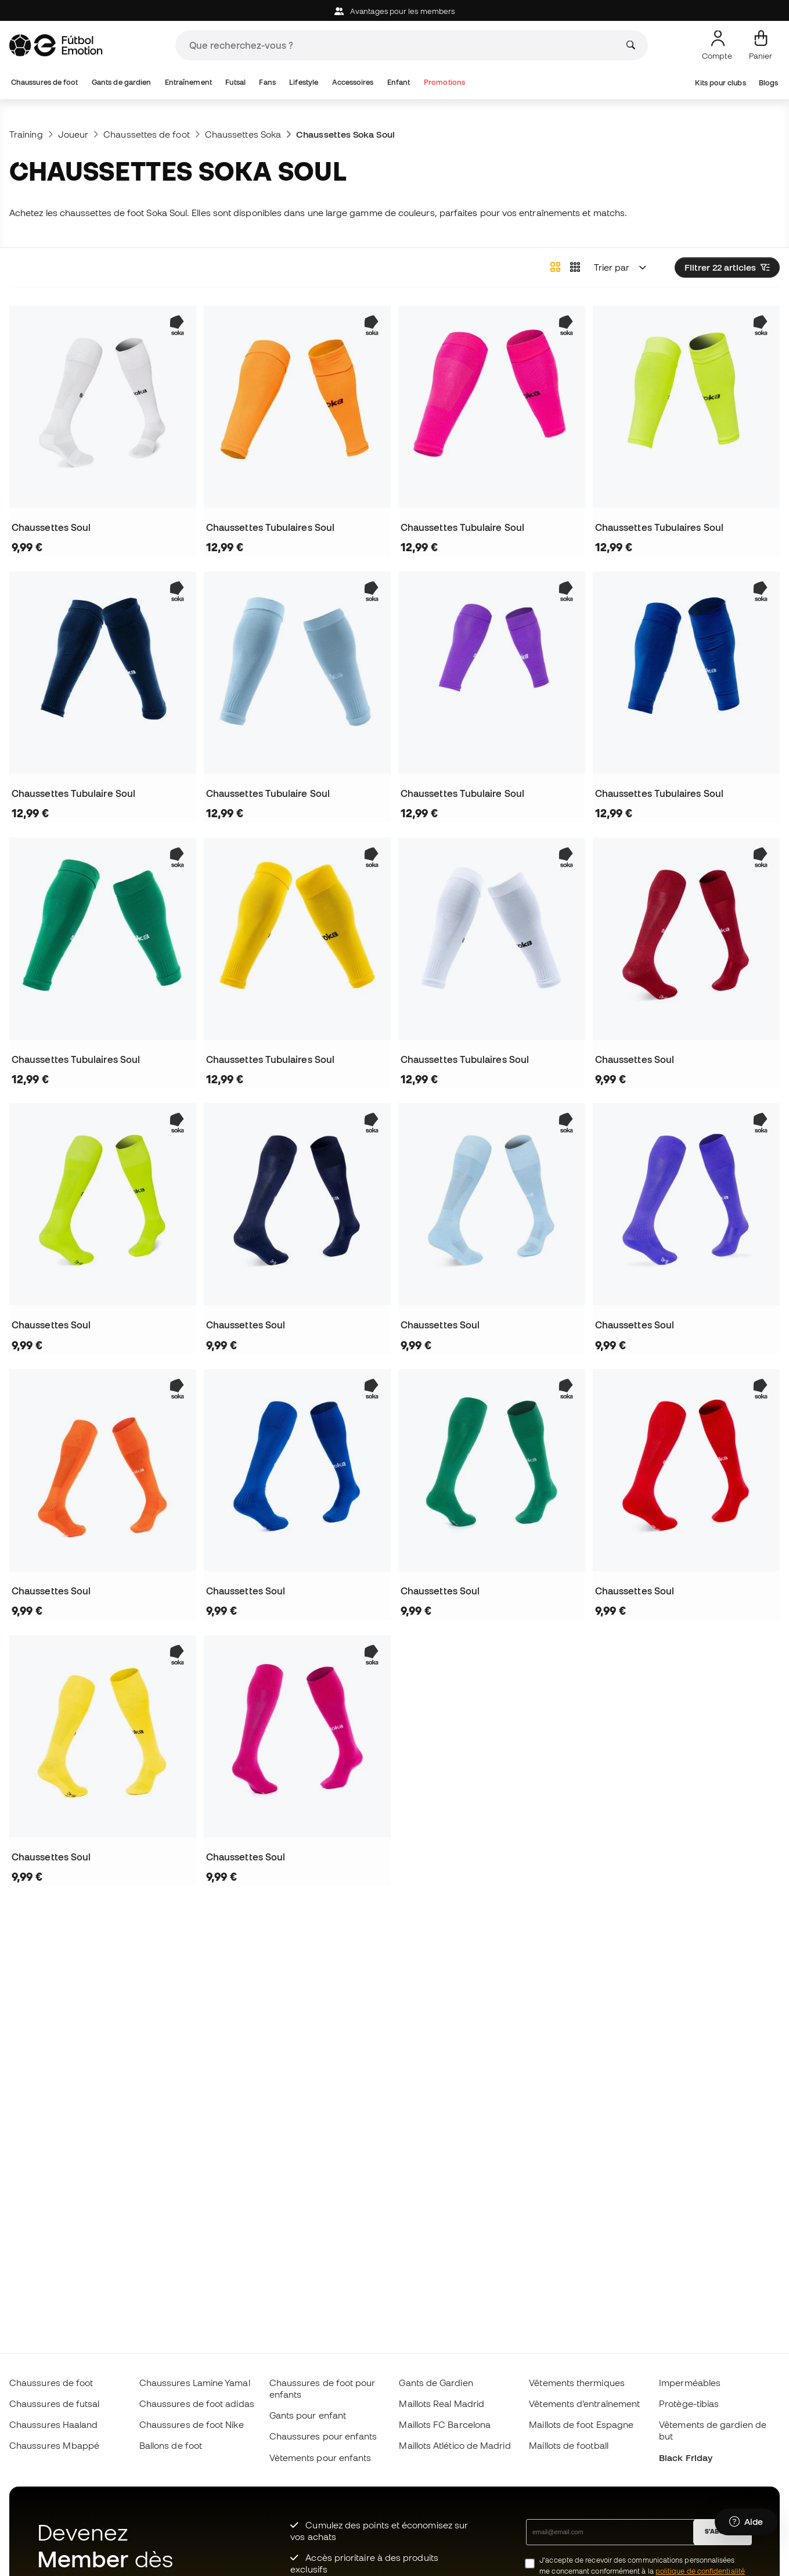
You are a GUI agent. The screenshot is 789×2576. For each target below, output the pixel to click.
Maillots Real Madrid (441, 2403)
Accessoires (353, 82)
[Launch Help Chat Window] (746, 2522)
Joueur (73, 134)
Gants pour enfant (307, 2415)
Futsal (235, 82)
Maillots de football (568, 2445)
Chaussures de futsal (54, 2403)
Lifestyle (303, 82)
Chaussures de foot (44, 82)
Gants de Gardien (436, 2382)
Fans (267, 82)
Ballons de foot (170, 2445)
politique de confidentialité (700, 2571)
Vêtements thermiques (577, 2382)
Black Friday (685, 2457)
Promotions (444, 82)
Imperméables (689, 2382)
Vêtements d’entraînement (584, 2403)
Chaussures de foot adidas (196, 2403)
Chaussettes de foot (146, 134)
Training (26, 134)
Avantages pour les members (394, 11)
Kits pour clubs (720, 82)
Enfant (398, 82)
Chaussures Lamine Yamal (194, 2382)
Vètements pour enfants (320, 2457)
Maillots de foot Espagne (581, 2424)
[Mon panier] (760, 45)
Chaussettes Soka (243, 134)
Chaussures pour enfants (323, 2436)
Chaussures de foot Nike (191, 2424)
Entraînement (188, 82)
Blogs (768, 82)
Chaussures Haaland (53, 2424)
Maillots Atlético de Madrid (454, 2445)
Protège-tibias (689, 2403)
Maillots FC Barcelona (445, 2424)
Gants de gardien (121, 82)
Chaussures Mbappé (54, 2445)
